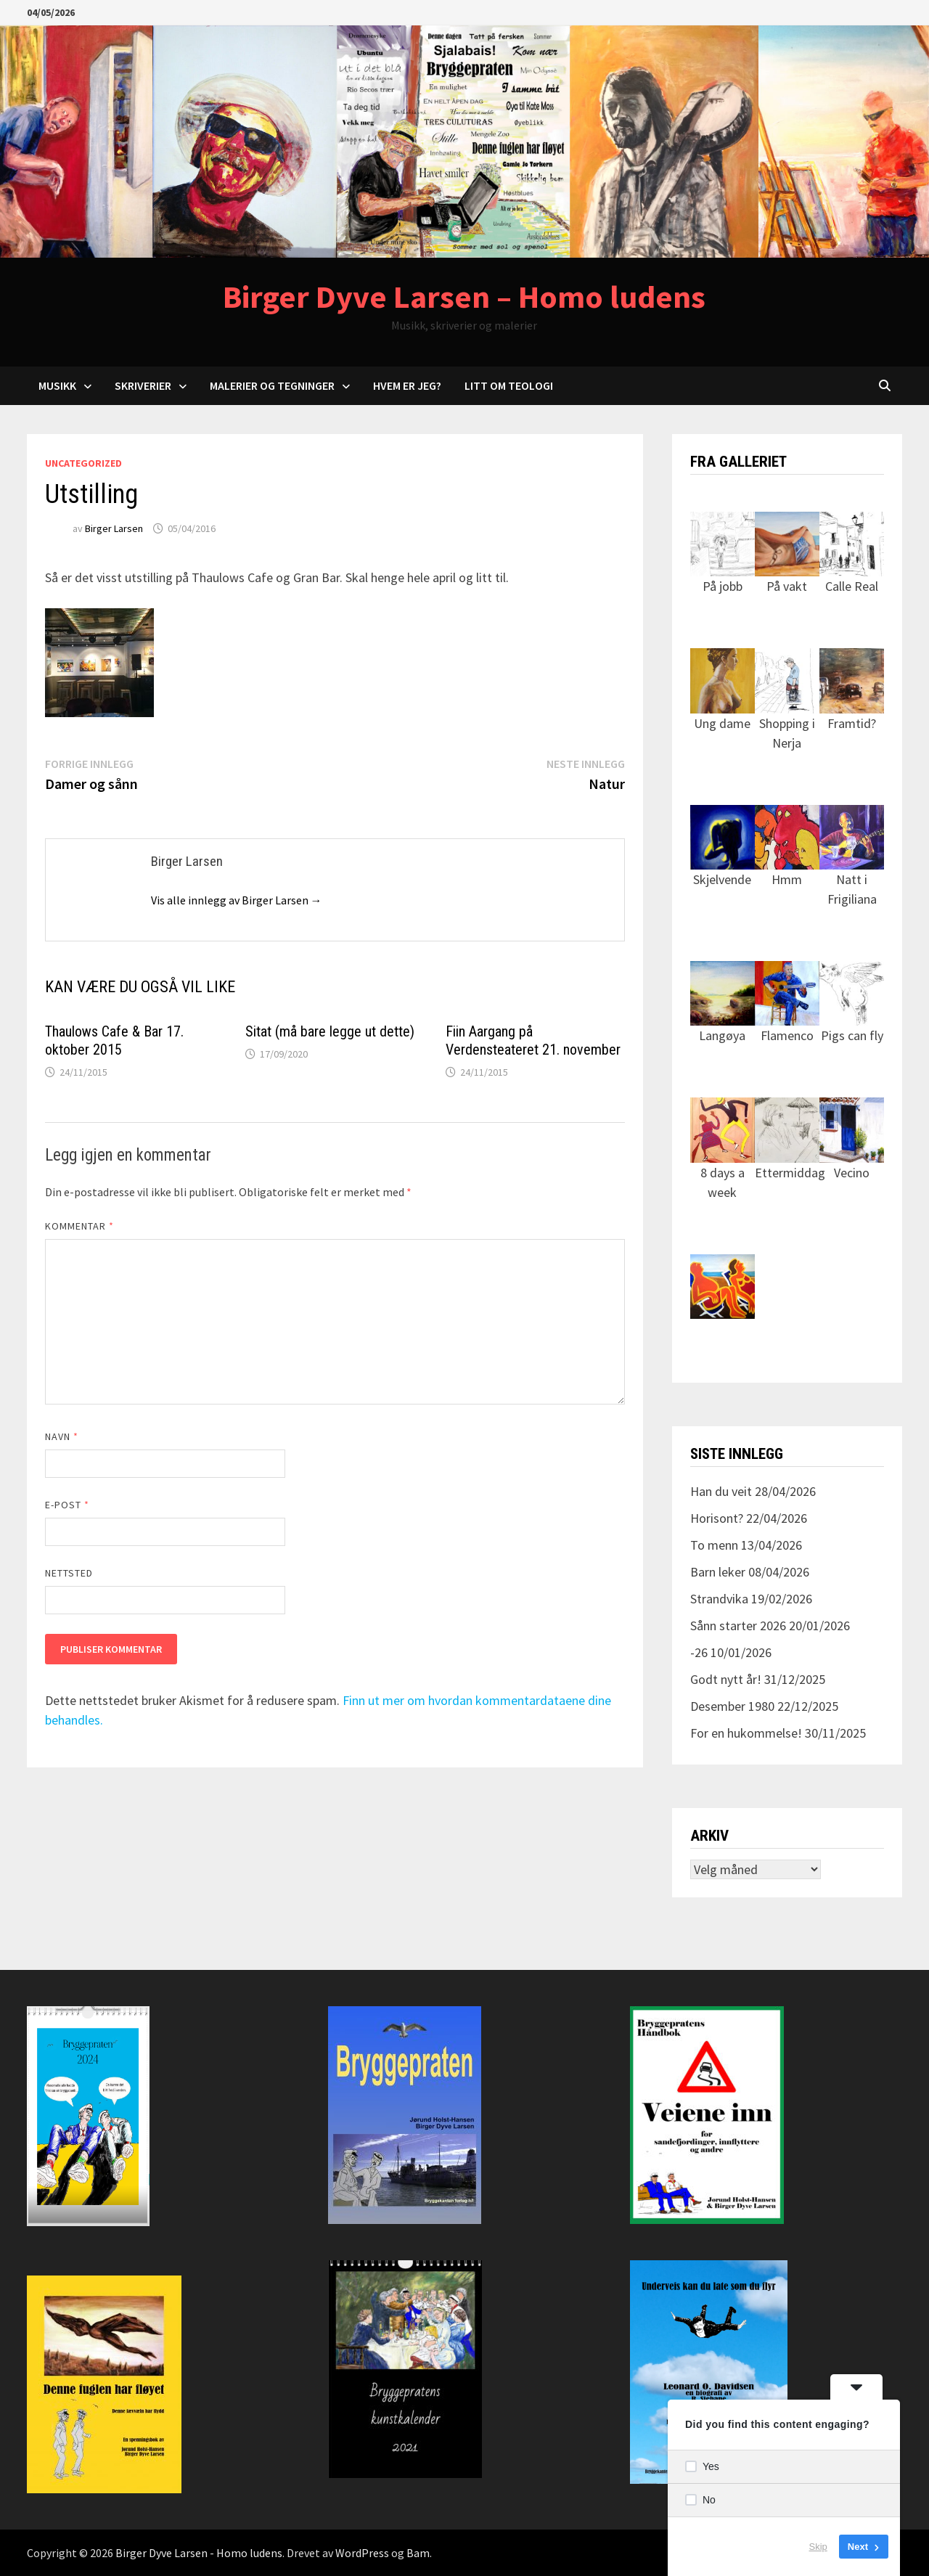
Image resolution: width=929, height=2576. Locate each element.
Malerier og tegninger (272, 385)
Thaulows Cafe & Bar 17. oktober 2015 (114, 1040)
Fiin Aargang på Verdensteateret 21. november (533, 1040)
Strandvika (719, 1598)
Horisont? (716, 1518)
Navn (61, 1436)
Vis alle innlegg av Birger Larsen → (236, 900)
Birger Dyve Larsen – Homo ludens (464, 296)
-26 (699, 1652)
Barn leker (717, 1571)
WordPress (362, 2553)
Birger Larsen (114, 528)
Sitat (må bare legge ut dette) (329, 1031)
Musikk (57, 385)
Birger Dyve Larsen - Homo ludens (198, 2553)
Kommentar (80, 1225)
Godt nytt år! (725, 1679)
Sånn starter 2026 (738, 1625)
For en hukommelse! (746, 1733)
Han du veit (721, 1491)
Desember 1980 (732, 1706)
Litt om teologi (508, 385)
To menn (714, 1545)
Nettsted (69, 1572)
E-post (67, 1504)
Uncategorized (83, 463)
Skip (818, 2546)
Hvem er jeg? (407, 385)
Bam (418, 2553)
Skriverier (143, 385)
